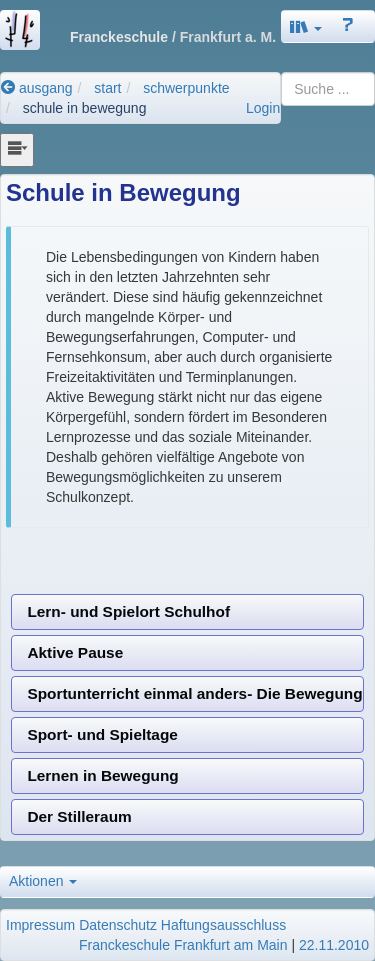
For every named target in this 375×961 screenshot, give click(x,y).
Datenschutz (118, 925)
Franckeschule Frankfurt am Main (183, 945)
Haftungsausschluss (223, 925)
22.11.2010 (334, 945)
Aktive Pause (75, 652)
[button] (306, 26)
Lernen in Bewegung (102, 775)
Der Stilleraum (79, 816)
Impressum (40, 925)
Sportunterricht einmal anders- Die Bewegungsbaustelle (195, 693)
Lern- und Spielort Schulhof (128, 611)
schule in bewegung (85, 108)
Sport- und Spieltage (102, 734)
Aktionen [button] (43, 881)
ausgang (37, 88)
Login (263, 108)
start (107, 88)
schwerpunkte (186, 88)
